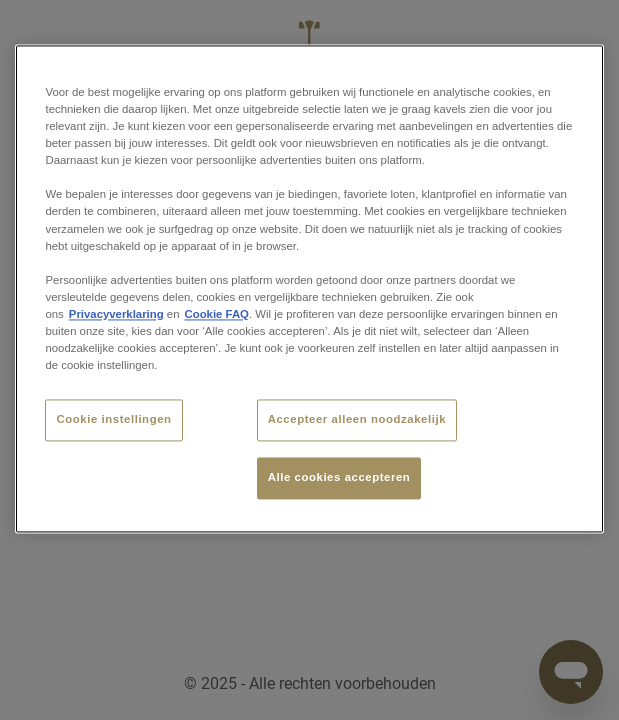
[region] (309, 288)
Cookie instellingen (113, 420)
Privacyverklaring (116, 314)
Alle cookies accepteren (339, 477)
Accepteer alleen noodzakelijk (357, 420)
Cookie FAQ (217, 314)
